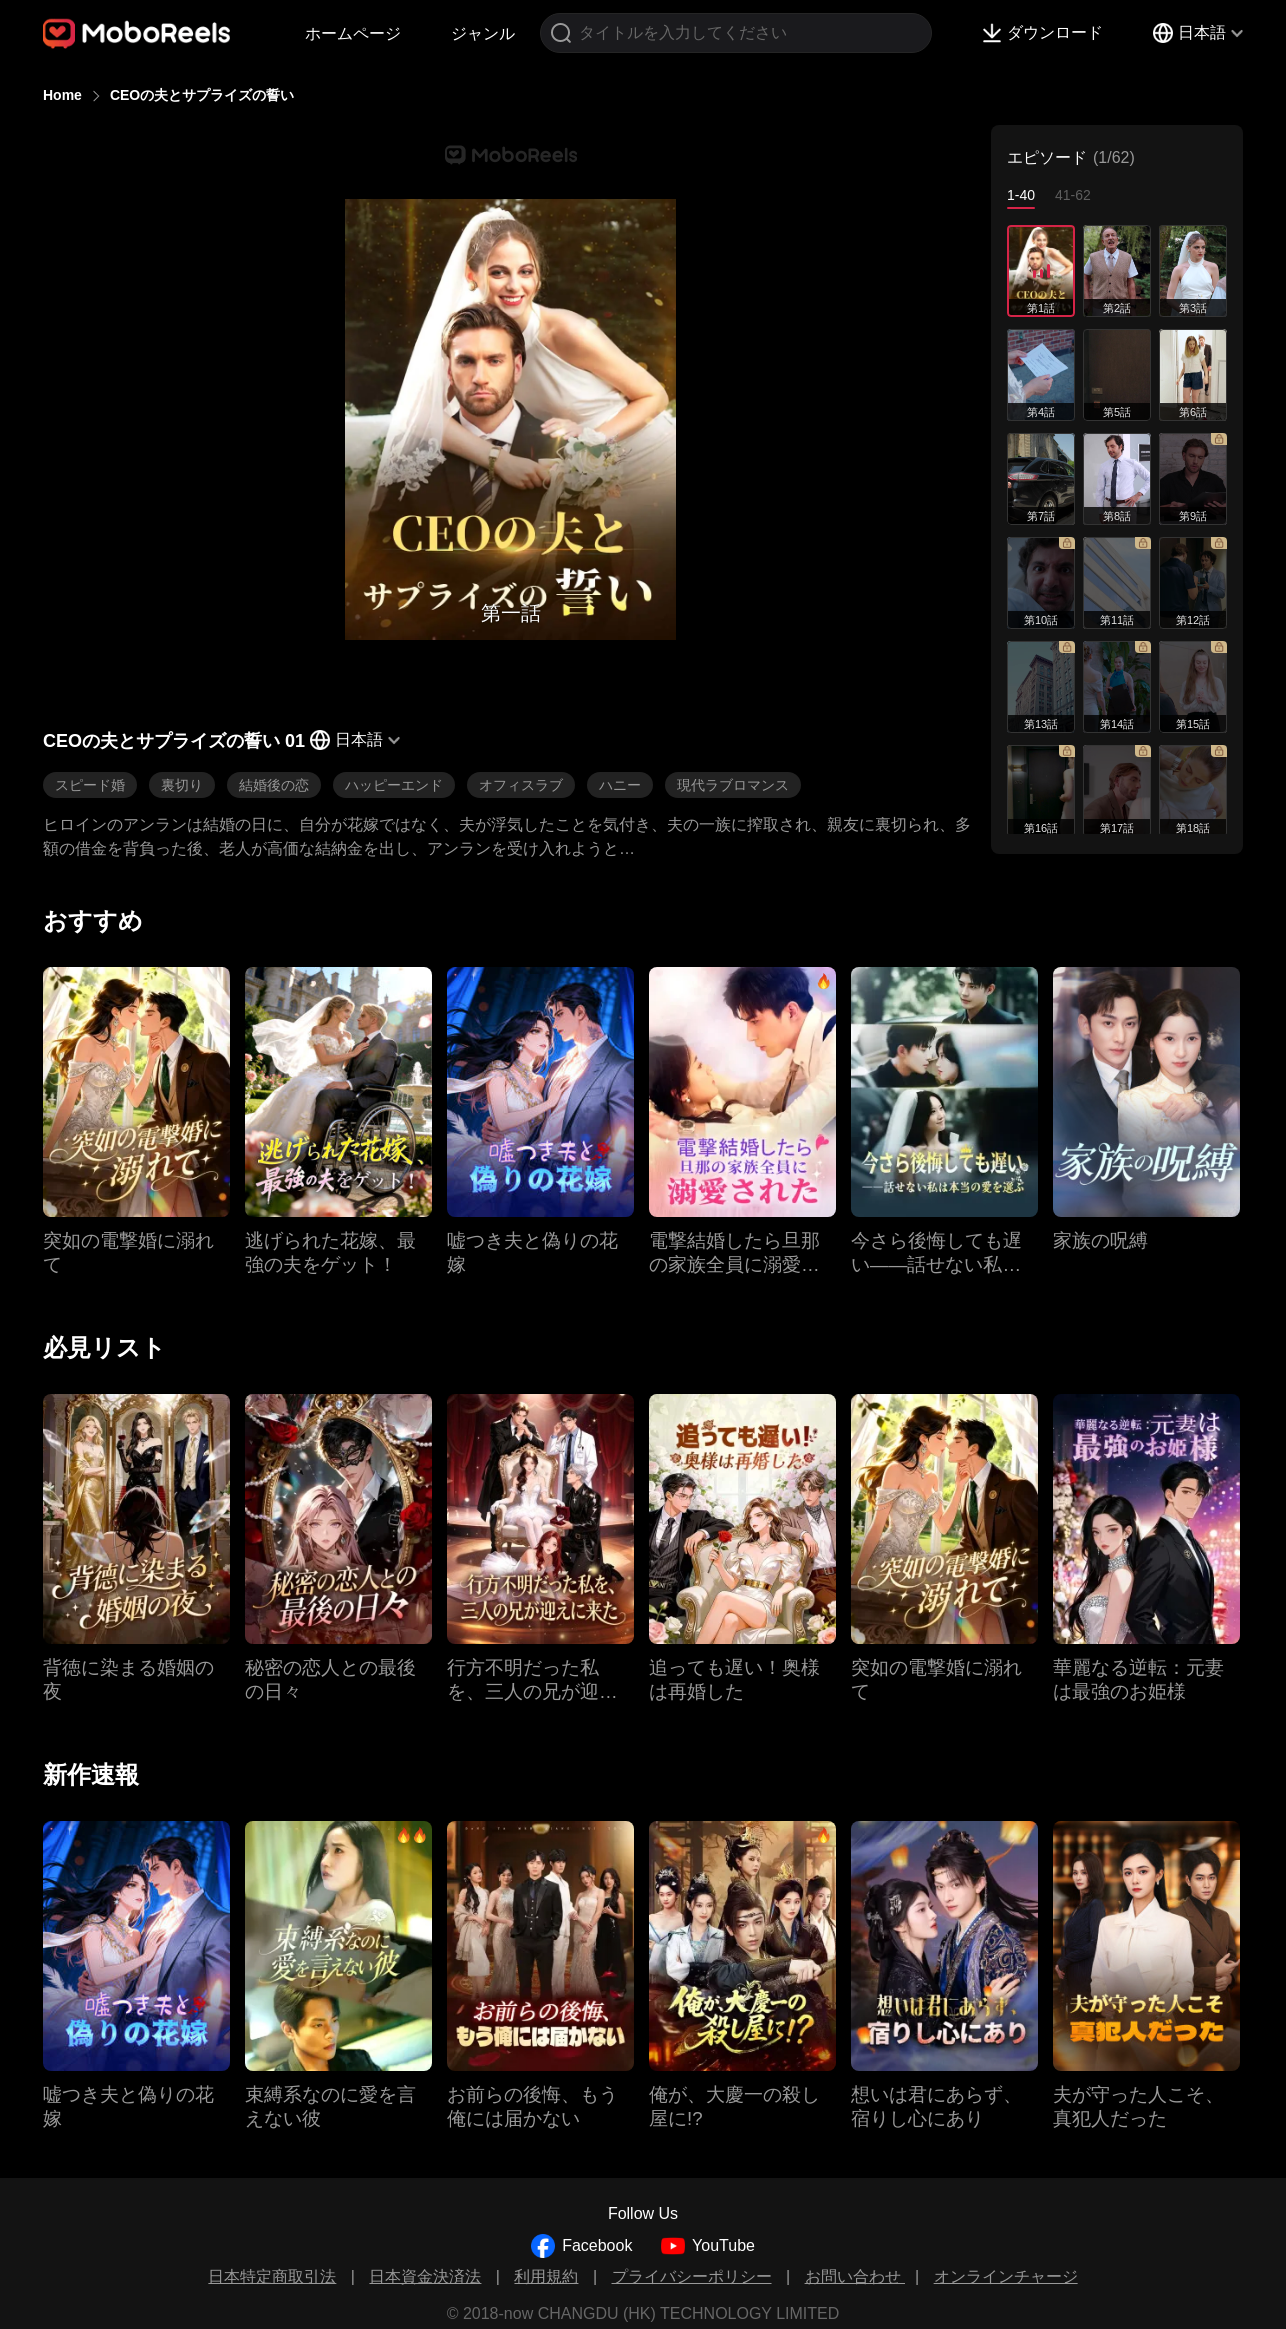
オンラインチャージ (1006, 2276)
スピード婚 (90, 785)
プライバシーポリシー (692, 2276)
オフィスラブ (521, 785)
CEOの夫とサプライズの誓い (202, 95)
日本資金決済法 (425, 2276)
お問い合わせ (855, 2276)
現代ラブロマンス (733, 785)
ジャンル (483, 33)
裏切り (182, 785)
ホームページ (353, 33)
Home (62, 95)
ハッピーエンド (394, 785)
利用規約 (546, 2276)
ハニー (620, 785)
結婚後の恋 (274, 785)
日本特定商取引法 (272, 2276)
